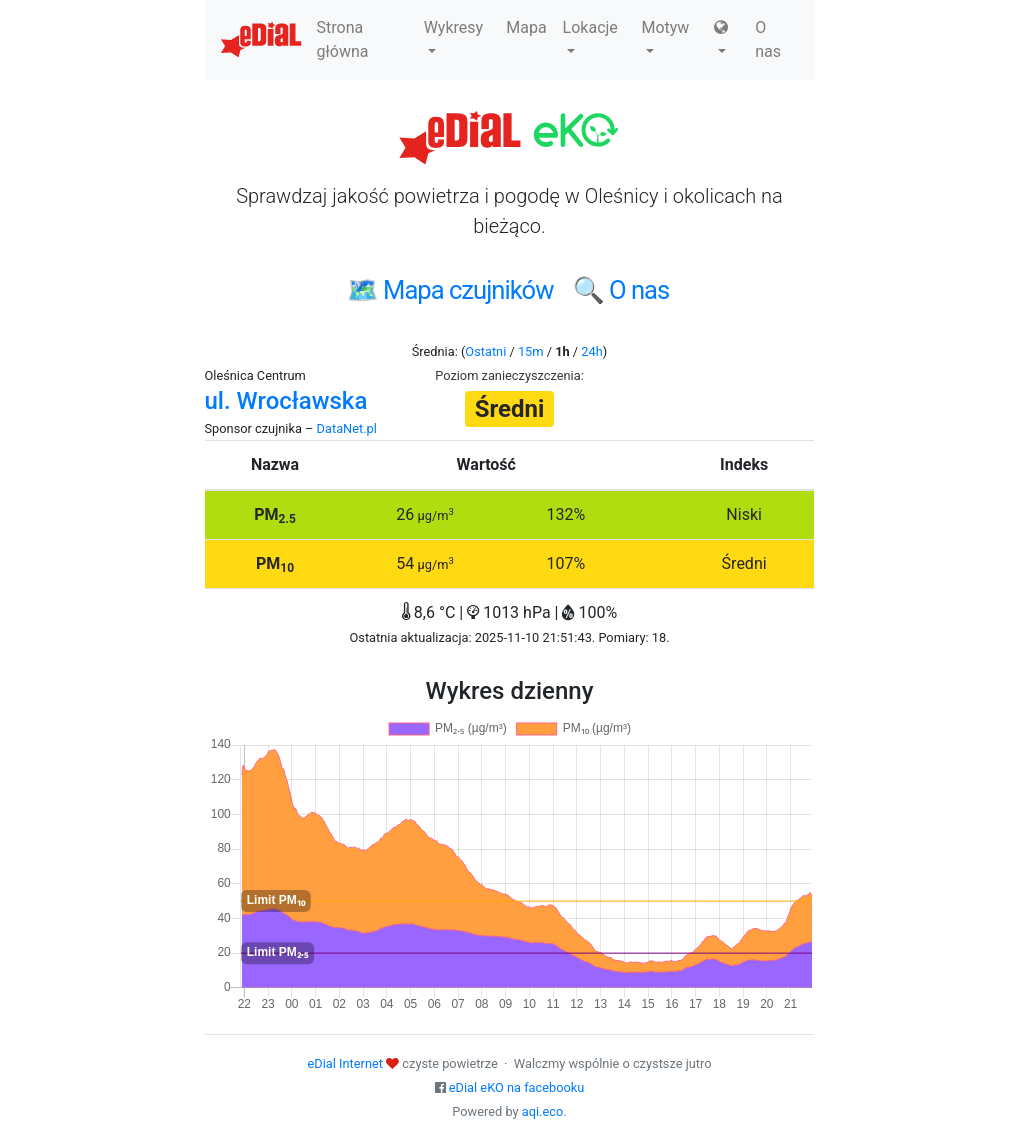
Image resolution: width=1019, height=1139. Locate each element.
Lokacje (590, 35)
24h (591, 351)
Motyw (665, 35)
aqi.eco (543, 1111)
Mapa (526, 27)
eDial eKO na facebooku (517, 1087)
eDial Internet (345, 1063)
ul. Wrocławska (286, 401)
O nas (768, 39)
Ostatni (485, 351)
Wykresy (453, 35)
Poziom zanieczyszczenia (507, 375)
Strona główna (343, 39)
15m (531, 351)
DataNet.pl (347, 428)
